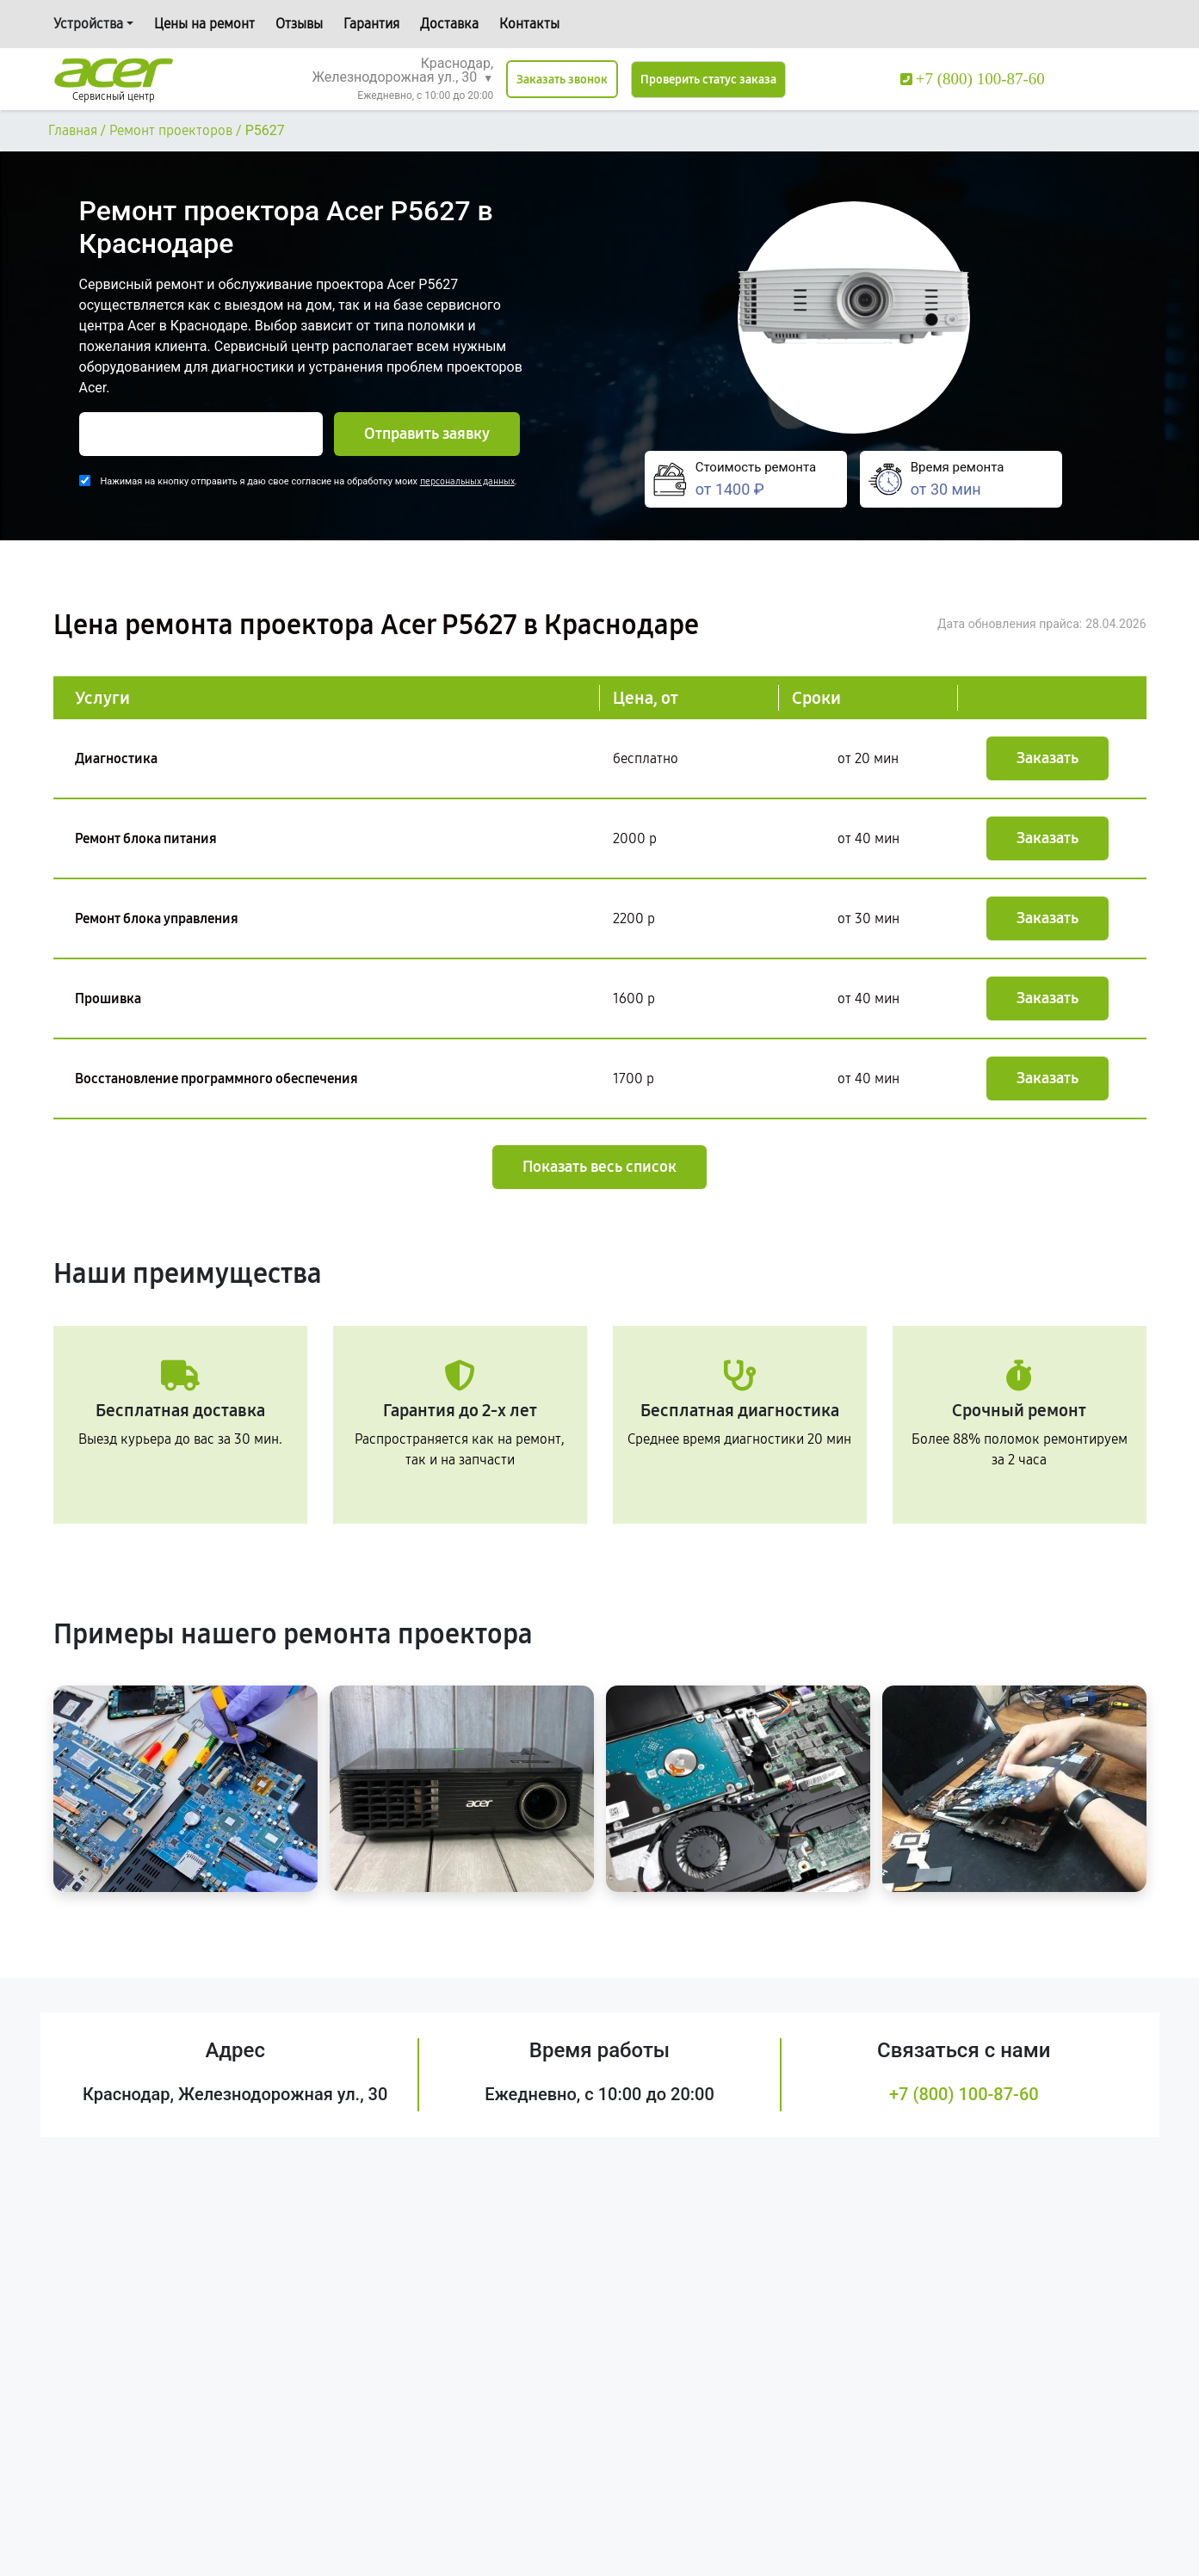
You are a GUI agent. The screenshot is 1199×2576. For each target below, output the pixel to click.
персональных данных (467, 481)
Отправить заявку (427, 433)
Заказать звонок (562, 79)
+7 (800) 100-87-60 (964, 2094)
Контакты (529, 23)
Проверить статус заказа (708, 79)
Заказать (1047, 758)
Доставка (449, 23)
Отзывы (299, 23)
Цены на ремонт (204, 23)
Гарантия (371, 23)
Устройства (88, 23)
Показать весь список (599, 1166)
